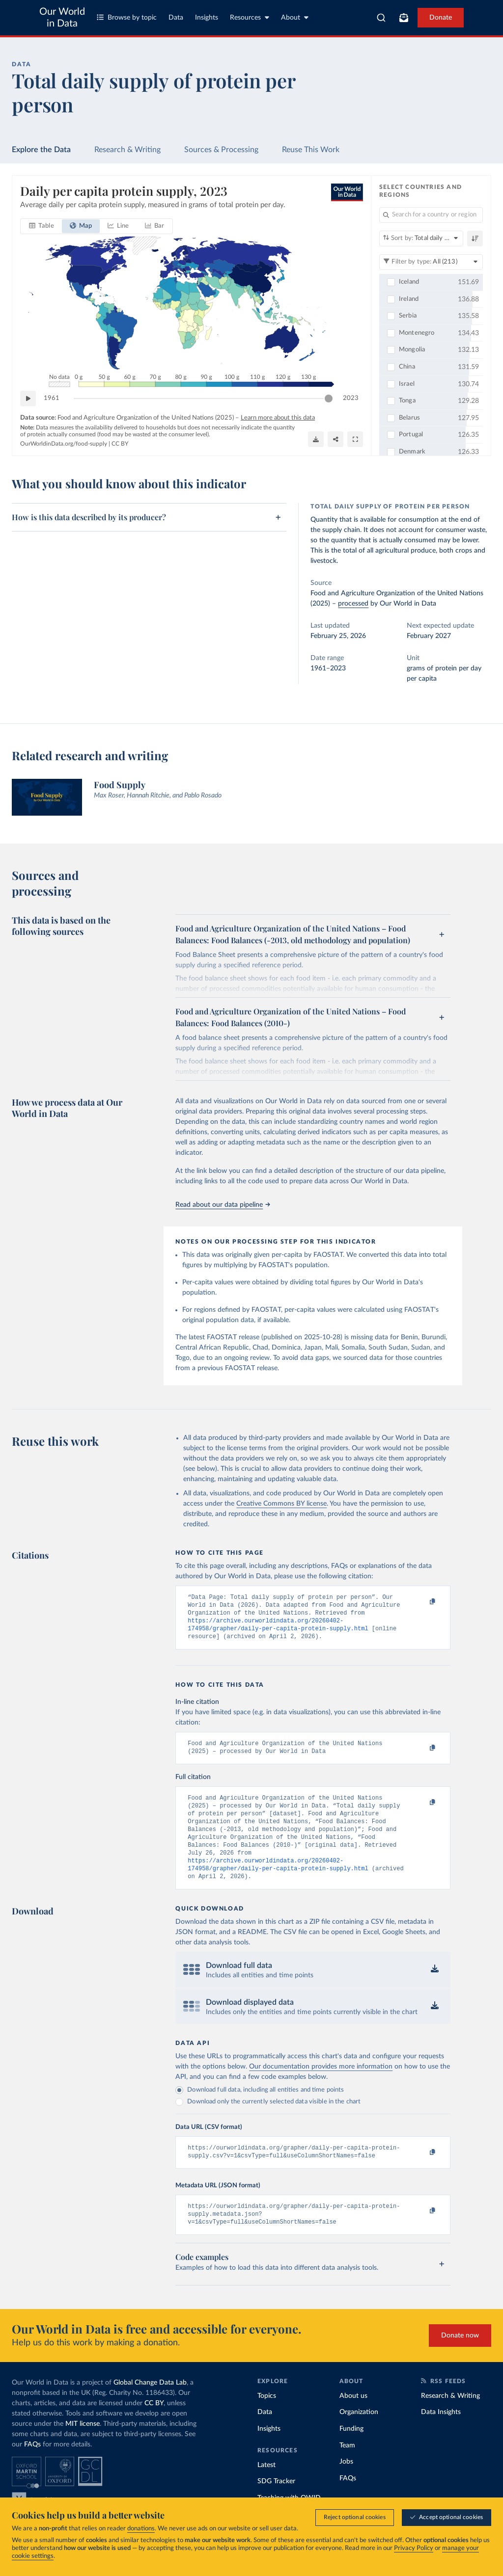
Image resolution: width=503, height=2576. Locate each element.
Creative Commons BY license (281, 1503)
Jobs (346, 2485)
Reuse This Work (310, 150)
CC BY (120, 444)
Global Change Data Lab (150, 2406)
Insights (206, 17)
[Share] (335, 439)
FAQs (32, 2468)
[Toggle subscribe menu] (404, 17)
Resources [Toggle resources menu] (249, 17)
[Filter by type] (431, 262)
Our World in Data (62, 17)
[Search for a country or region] (431, 215)
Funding (351, 2452)
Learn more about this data (278, 418)
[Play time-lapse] (28, 398)
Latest (266, 2488)
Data (175, 17)
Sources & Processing (221, 150)
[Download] (316, 439)
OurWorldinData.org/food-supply (63, 444)
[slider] (328, 398)
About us (353, 2419)
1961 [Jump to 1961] (51, 398)
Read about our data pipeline (222, 1204)
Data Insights (441, 2435)
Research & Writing (127, 150)
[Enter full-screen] (355, 439)
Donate (440, 17)
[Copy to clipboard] (422, 1602)
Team (347, 2469)
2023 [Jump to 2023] (351, 398)
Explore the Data (41, 150)
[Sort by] (421, 238)
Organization (358, 2435)
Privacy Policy (413, 2548)
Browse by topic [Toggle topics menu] (127, 17)
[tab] (41, 226)
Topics (266, 2419)
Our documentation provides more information (320, 2085)
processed (353, 603)
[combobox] (381, 17)
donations (141, 2528)
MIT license (82, 2447)
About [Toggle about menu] (294, 17)
